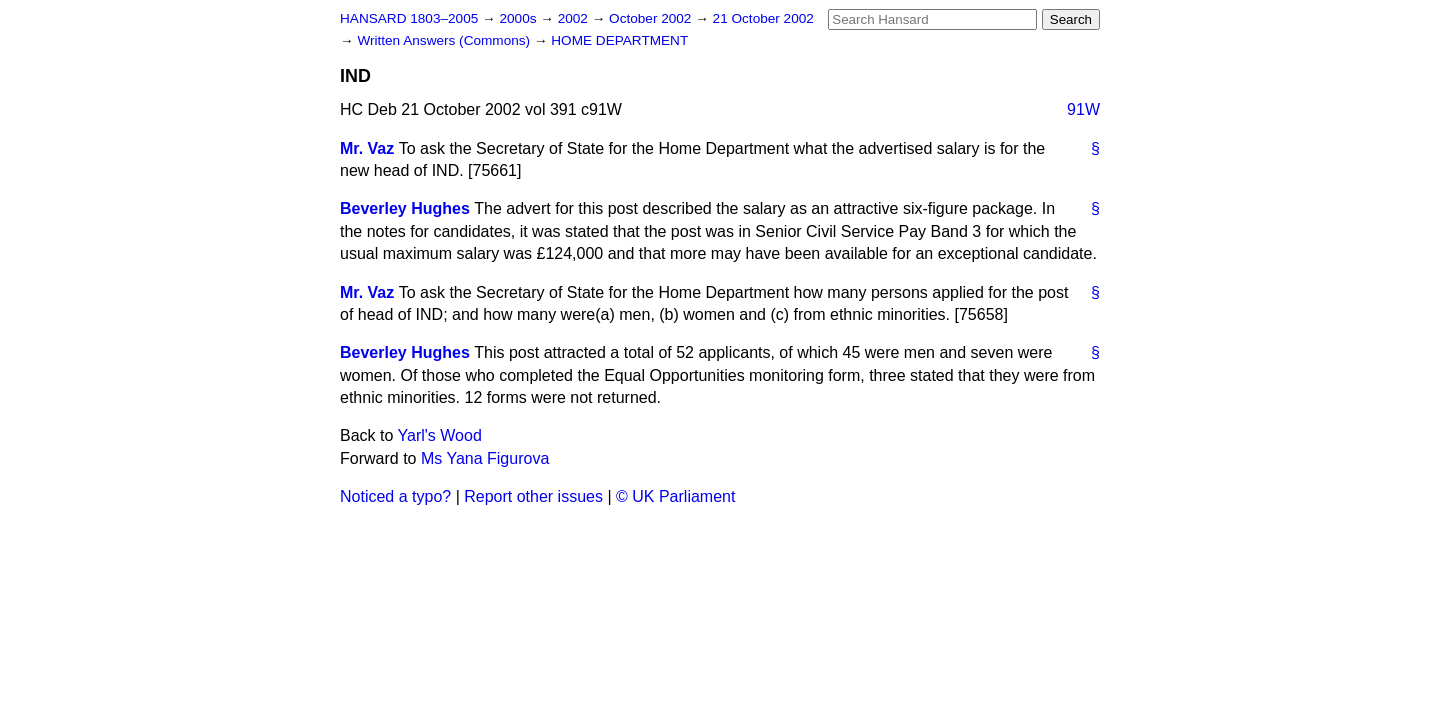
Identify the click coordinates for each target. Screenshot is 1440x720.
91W (1083, 109)
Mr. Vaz (367, 148)
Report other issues (533, 496)
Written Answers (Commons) (445, 40)
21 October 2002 (763, 18)
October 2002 (652, 18)
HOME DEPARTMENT (619, 40)
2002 (575, 18)
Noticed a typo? (395, 496)
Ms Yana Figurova (485, 458)
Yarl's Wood (440, 435)
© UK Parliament (675, 496)
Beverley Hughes (405, 208)
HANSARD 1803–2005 (409, 18)
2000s (519, 18)
